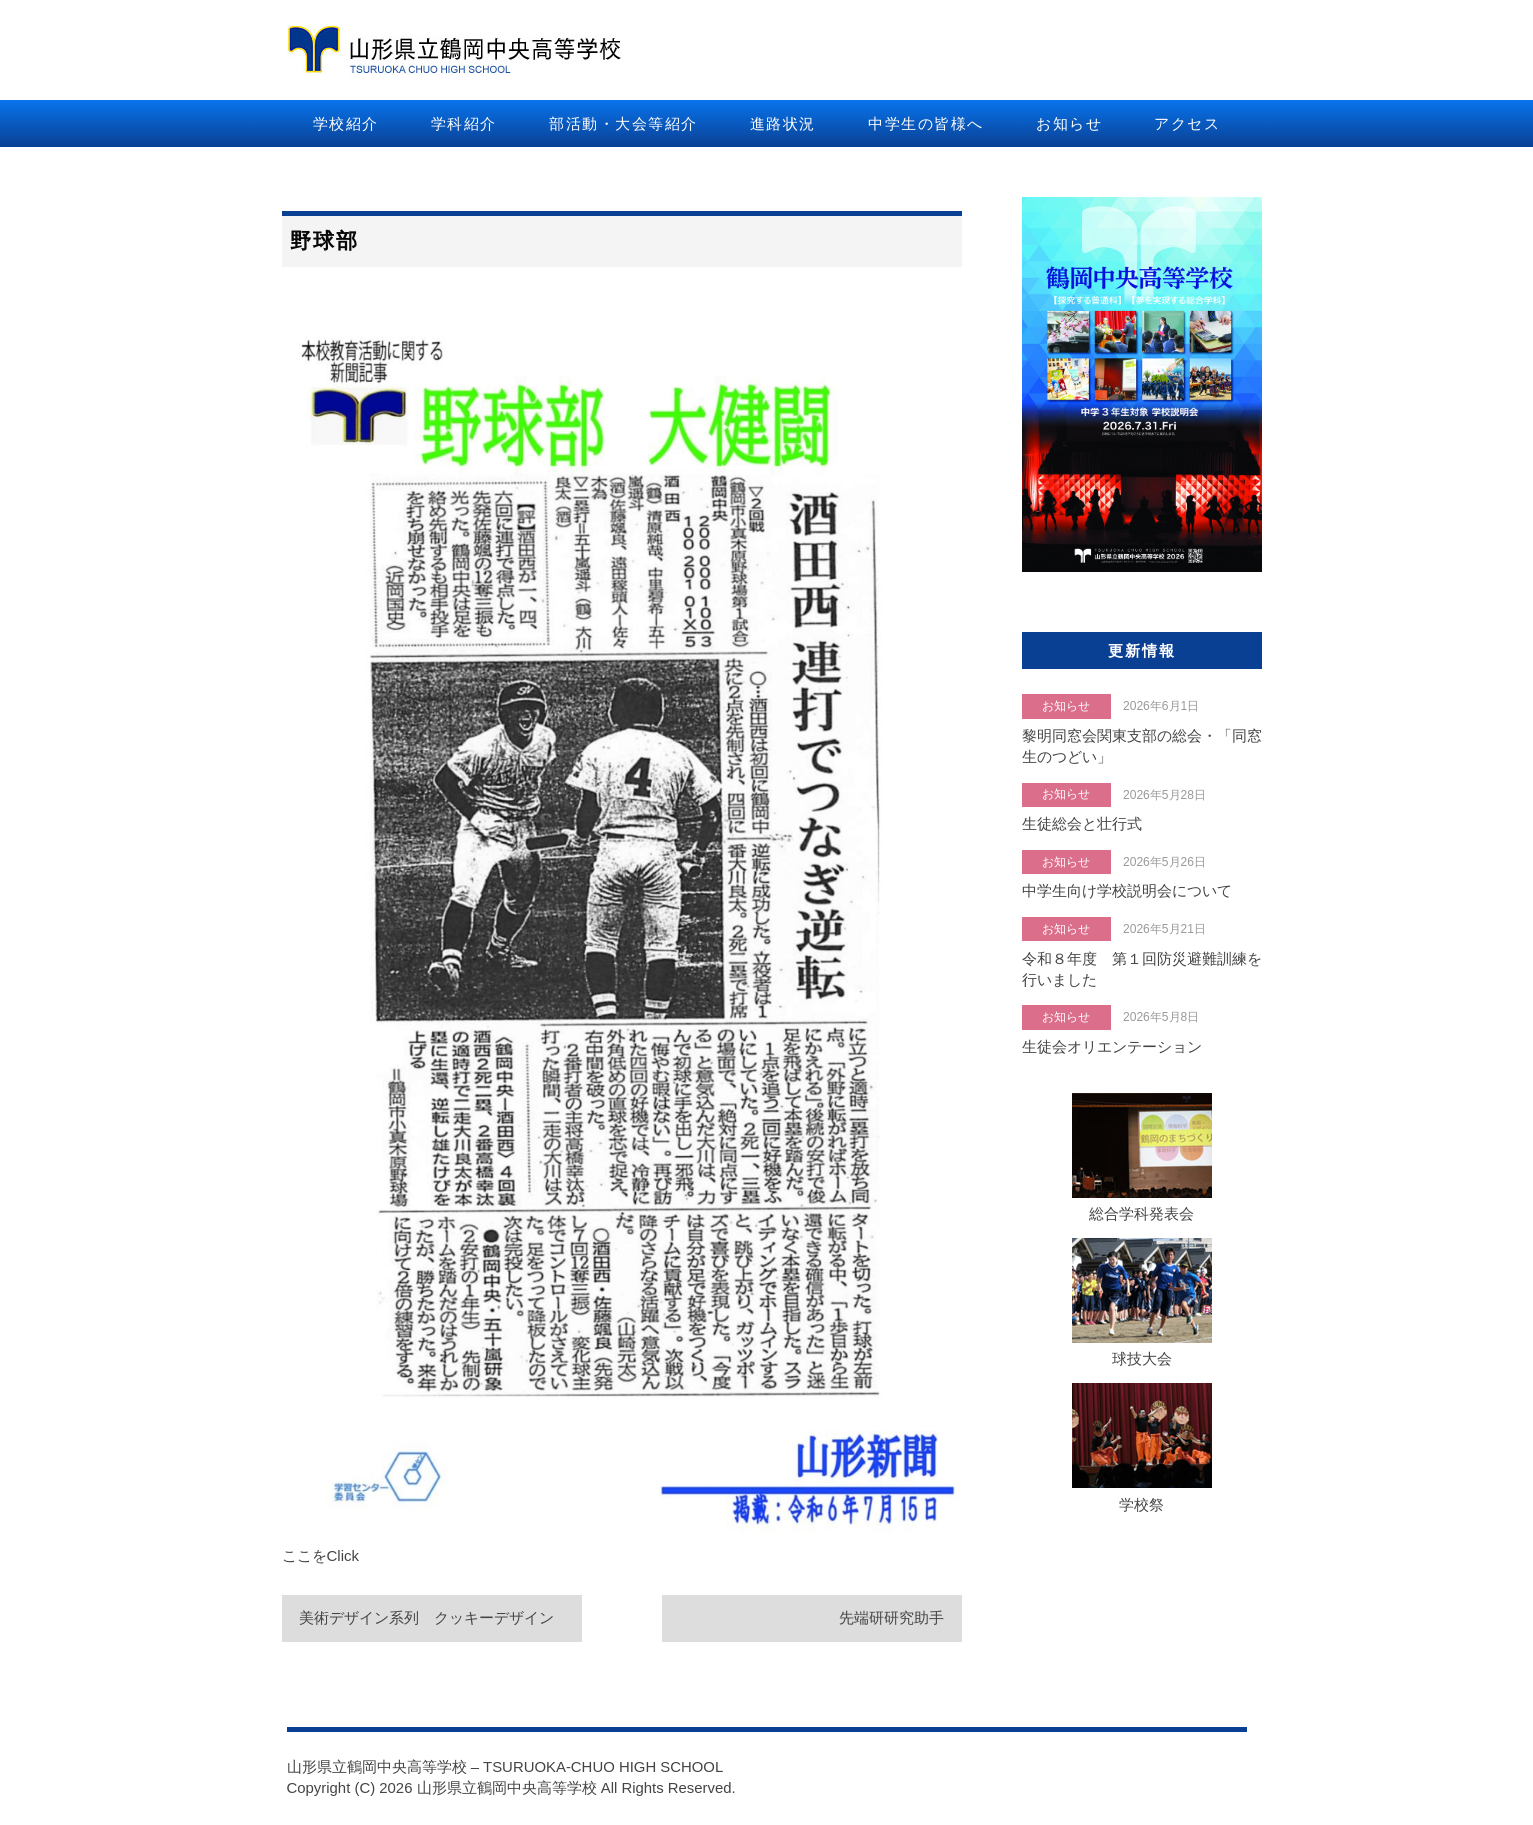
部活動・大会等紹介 (623, 123)
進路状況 (783, 123)
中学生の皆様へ (926, 123)
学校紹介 (346, 123)
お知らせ (1069, 123)
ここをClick (321, 1555)
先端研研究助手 (891, 1618)
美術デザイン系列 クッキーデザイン (427, 1618)
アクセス (1187, 123)
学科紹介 (464, 123)
